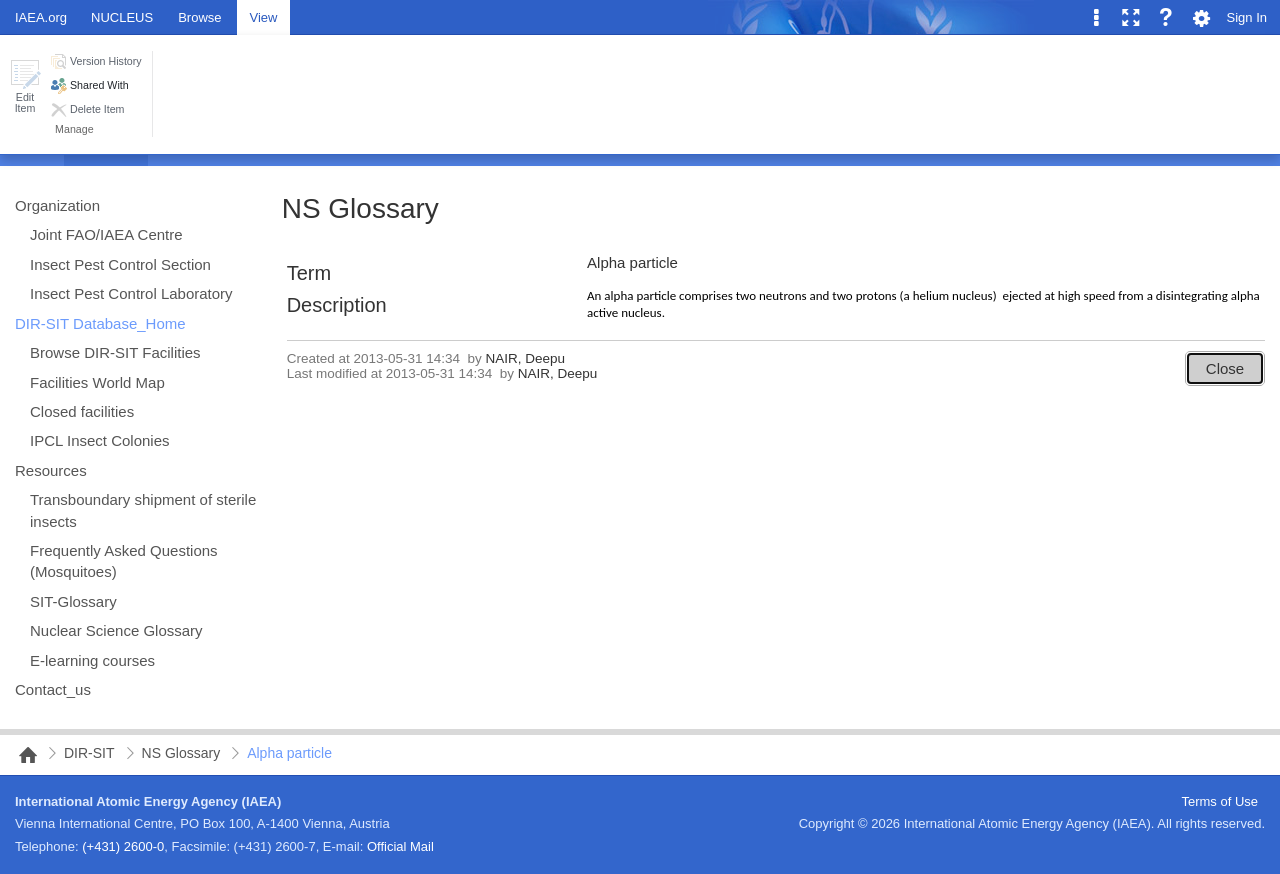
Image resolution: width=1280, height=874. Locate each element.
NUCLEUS (122, 17)
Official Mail (400, 846)
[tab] (199, 16)
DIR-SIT (89, 753)
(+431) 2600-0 (123, 846)
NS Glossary (360, 208)
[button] (25, 86)
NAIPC (22, 755)
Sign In (1247, 17)
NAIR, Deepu (526, 358)
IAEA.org (41, 17)
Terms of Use (1219, 801)
